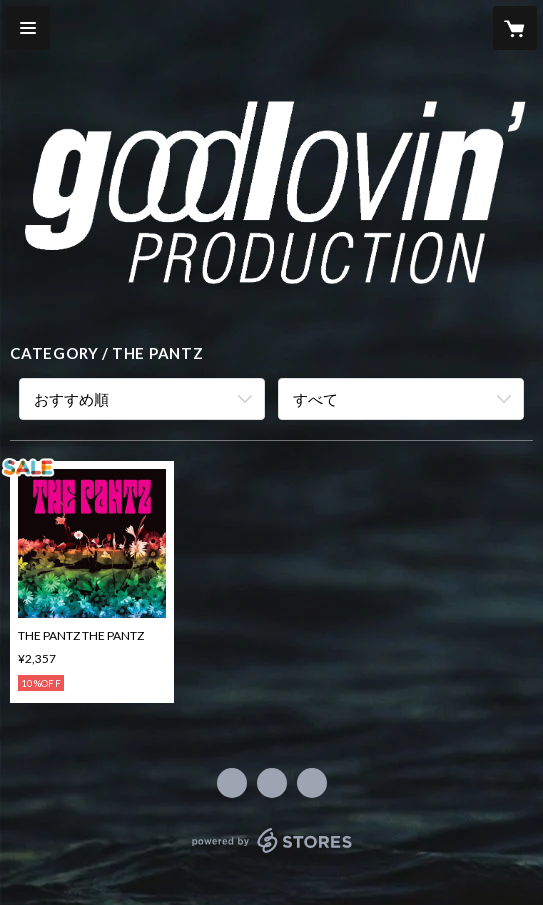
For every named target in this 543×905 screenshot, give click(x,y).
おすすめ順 (71, 399)
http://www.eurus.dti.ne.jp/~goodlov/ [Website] (312, 783)
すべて (315, 399)
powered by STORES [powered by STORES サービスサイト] (271, 853)
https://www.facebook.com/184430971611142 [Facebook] (232, 783)
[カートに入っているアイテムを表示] (515, 28)
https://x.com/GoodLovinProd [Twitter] (272, 783)
